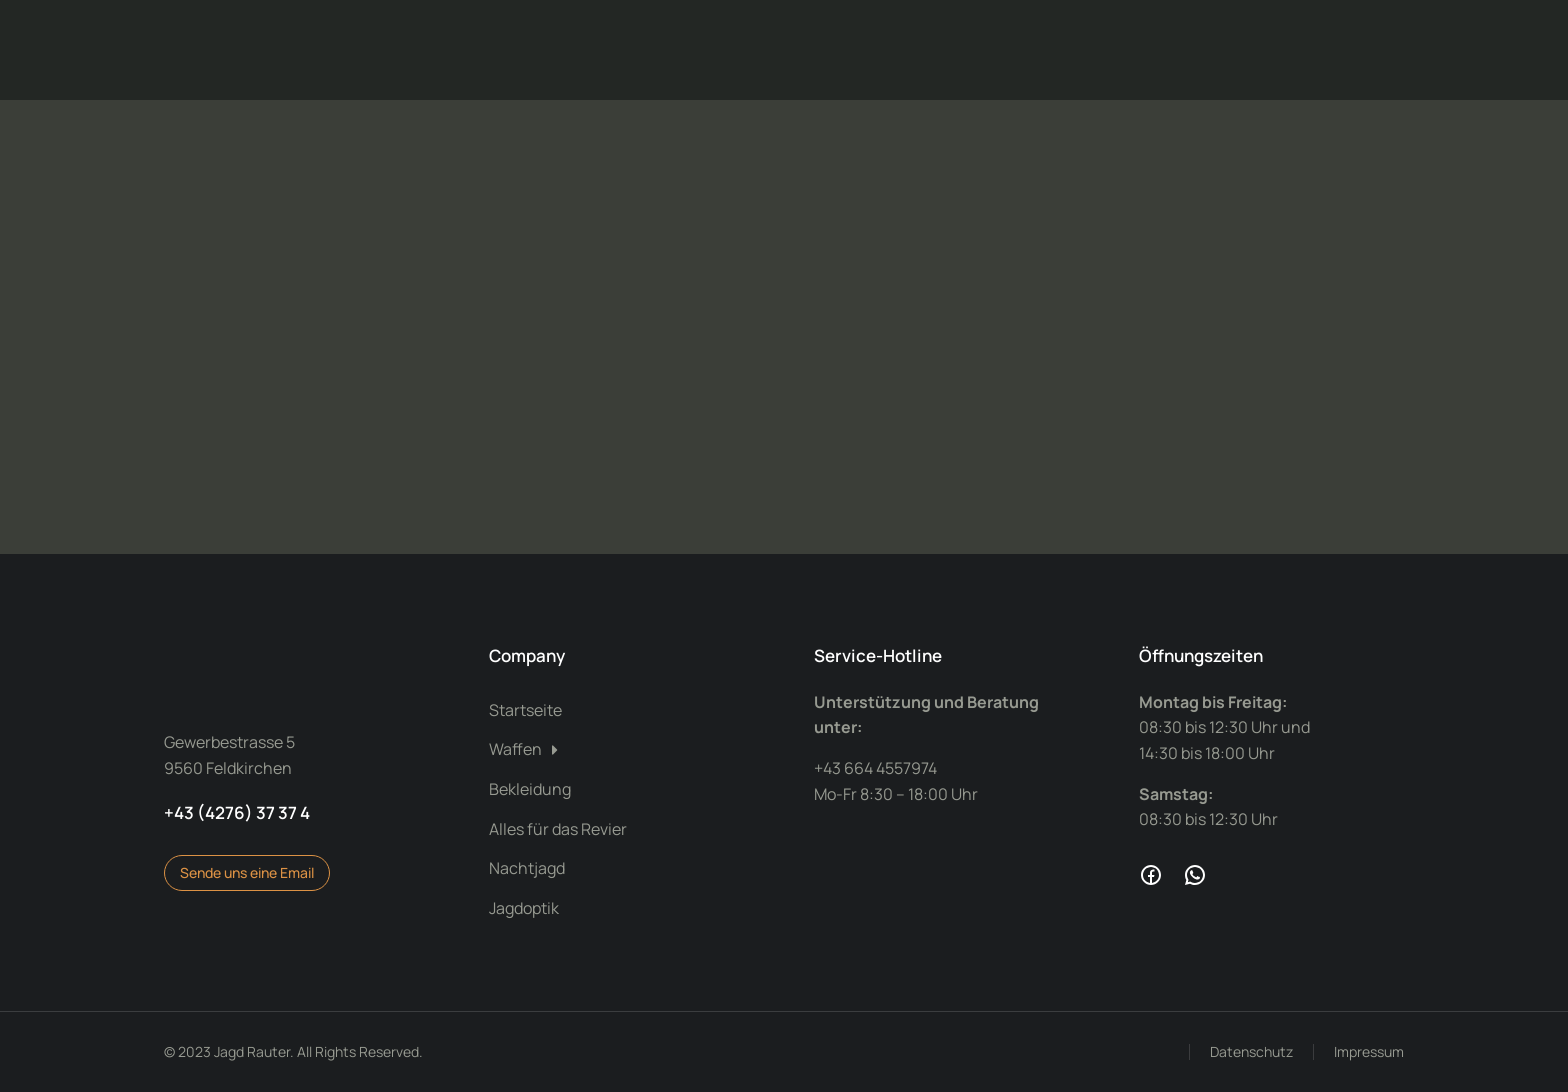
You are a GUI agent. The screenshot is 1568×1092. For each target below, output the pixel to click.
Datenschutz (1251, 1051)
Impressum (1369, 1051)
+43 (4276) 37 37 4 (237, 812)
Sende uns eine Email (247, 872)
